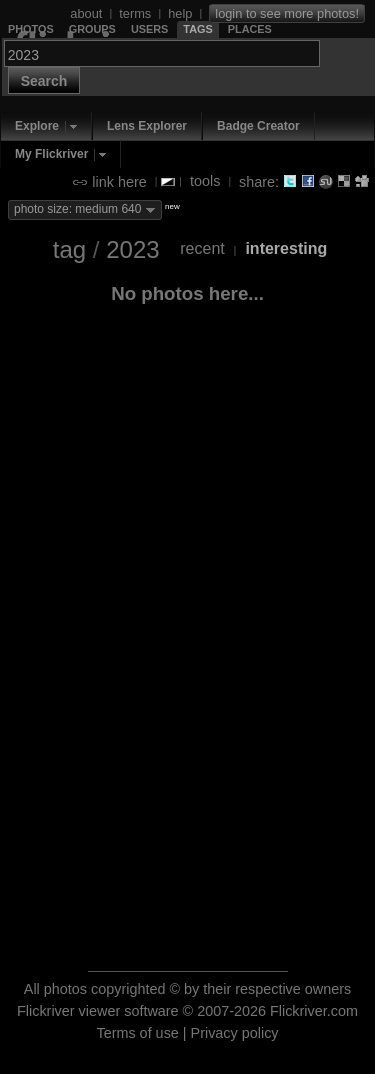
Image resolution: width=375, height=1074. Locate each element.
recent (202, 248)
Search (44, 81)
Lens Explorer (147, 126)
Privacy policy (235, 1033)
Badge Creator (258, 126)
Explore (37, 126)
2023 (132, 249)
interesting (286, 248)
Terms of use (137, 1033)
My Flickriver (51, 154)
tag (69, 249)
